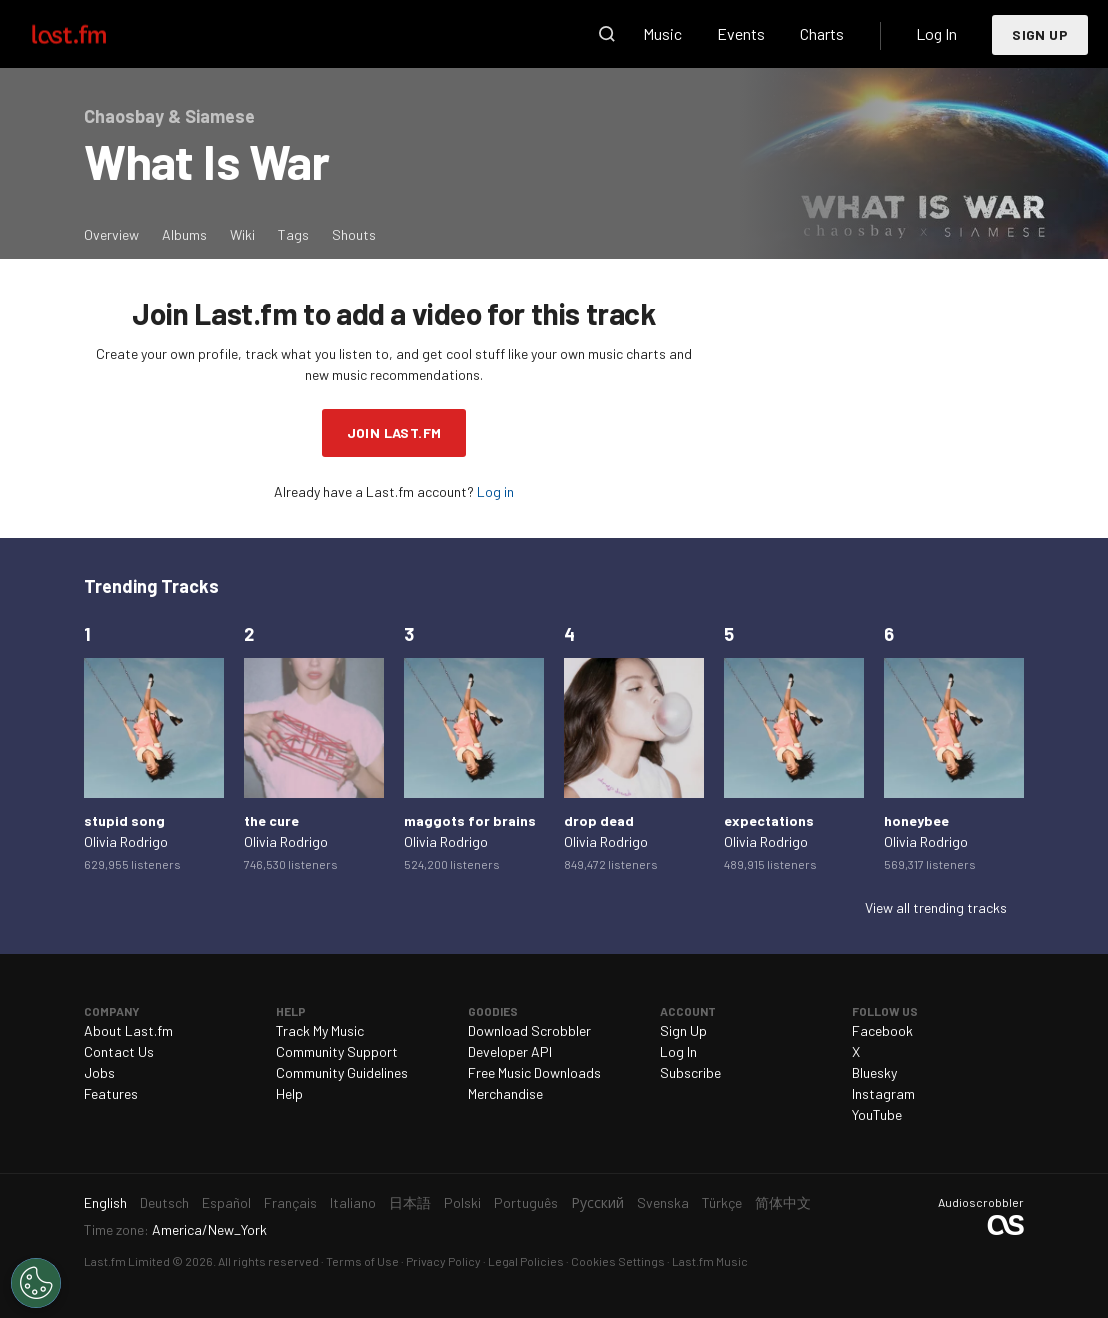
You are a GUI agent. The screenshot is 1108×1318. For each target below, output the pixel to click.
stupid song (124, 820)
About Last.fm (128, 1030)
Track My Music (320, 1030)
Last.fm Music (710, 1261)
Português (526, 1202)
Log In (936, 33)
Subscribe (690, 1072)
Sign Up (1040, 34)
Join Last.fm (394, 432)
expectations (769, 820)
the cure (271, 820)
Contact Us (119, 1051)
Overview (111, 234)
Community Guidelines (342, 1072)
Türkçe (722, 1202)
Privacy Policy (443, 1261)
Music (662, 33)
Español (226, 1202)
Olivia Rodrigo (126, 841)
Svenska (663, 1202)
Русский (597, 1202)
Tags (293, 234)
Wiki (242, 234)
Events (741, 33)
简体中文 (783, 1202)
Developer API (510, 1051)
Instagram (883, 1093)
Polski (462, 1202)
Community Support (337, 1051)
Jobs (99, 1072)
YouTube (877, 1114)
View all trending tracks (936, 907)
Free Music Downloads (534, 1072)
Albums (184, 234)
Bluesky (874, 1072)
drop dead (599, 820)
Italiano (353, 1202)
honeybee (916, 820)
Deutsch (164, 1202)
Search (607, 34)
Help (289, 1093)
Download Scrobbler (529, 1030)
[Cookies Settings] (36, 1283)
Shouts (354, 234)
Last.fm (92, 34)
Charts (822, 33)
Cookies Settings (618, 1261)
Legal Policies (526, 1261)
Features (111, 1093)
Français (290, 1202)
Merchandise (505, 1093)
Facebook (882, 1030)
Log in (495, 491)
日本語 (410, 1202)
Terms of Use (362, 1261)
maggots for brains (470, 820)
